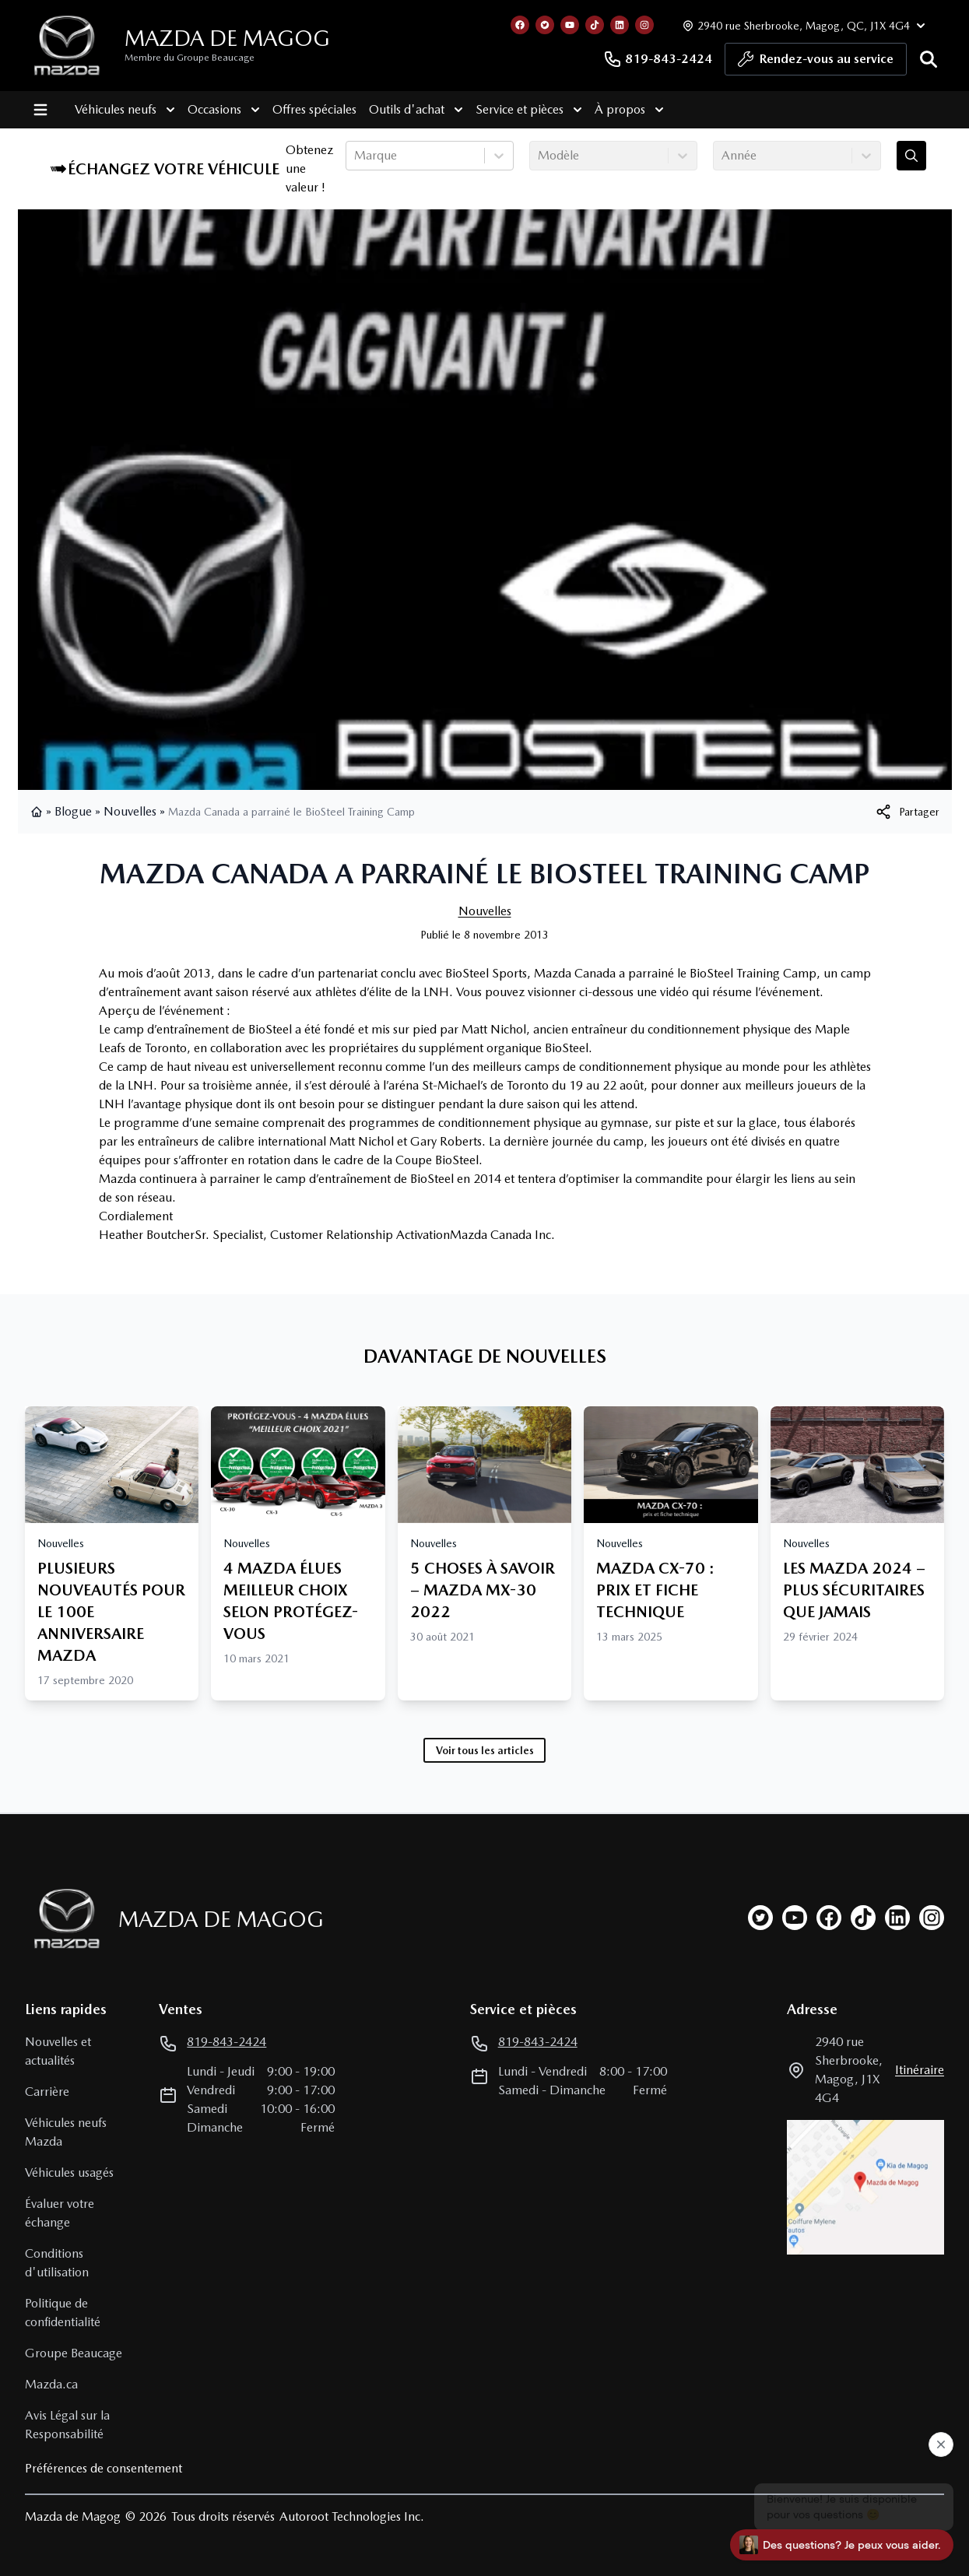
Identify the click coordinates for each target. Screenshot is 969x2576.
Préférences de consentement (103, 2468)
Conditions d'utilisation (57, 2262)
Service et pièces (529, 110)
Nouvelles (130, 811)
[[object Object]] (906, 811)
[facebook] (828, 1917)
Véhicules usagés (69, 2172)
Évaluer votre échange (59, 2213)
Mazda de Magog (227, 38)
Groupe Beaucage (73, 2353)
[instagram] (931, 1917)
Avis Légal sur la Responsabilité (67, 2424)
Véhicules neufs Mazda (66, 2132)
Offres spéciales (314, 109)
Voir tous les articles (485, 1750)
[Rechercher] (928, 59)
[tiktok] (863, 1917)
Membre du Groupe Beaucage (190, 57)
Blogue (73, 811)
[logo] (67, 45)
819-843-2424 (657, 59)
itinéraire (919, 2069)
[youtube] (794, 1917)
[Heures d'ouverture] (802, 25)
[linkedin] (897, 1917)
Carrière (47, 2091)
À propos (629, 110)
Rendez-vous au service (815, 63)
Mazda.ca (51, 2384)
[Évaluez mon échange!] (911, 155)
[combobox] (355, 155)
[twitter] (760, 1917)
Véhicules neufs (125, 110)
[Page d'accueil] (62, 1919)
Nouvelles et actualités (58, 2051)
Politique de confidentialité (62, 2312)
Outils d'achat (416, 110)
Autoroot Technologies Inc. (351, 2516)
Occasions (224, 110)
